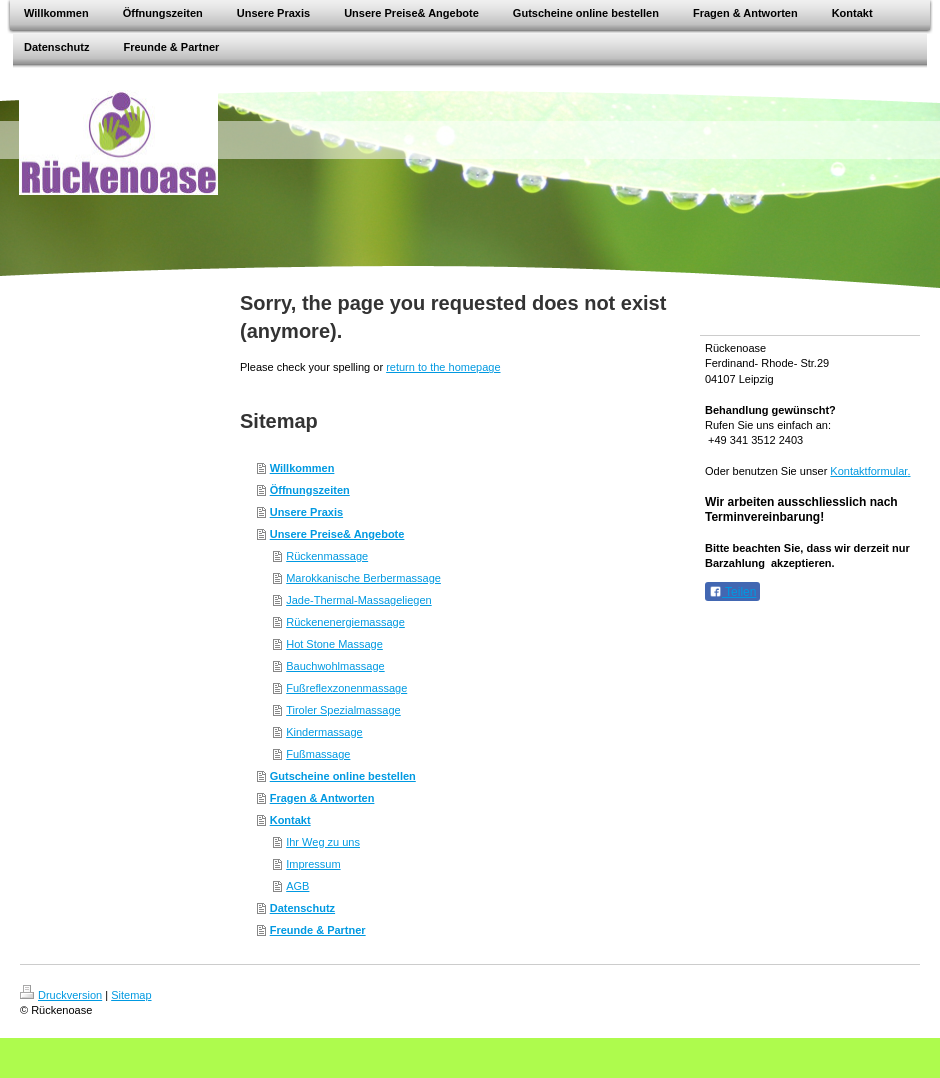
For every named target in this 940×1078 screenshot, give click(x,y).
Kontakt (290, 820)
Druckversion (61, 995)
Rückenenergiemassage (345, 622)
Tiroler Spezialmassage (343, 710)
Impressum (313, 864)
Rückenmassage (327, 556)
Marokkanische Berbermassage (363, 578)
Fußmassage (318, 754)
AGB (297, 886)
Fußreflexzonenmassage (346, 688)
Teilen (732, 592)
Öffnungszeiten (310, 490)
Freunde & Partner (318, 930)
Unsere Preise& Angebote (337, 534)
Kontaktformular (868, 471)
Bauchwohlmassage (335, 666)
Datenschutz (302, 908)
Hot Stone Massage (334, 644)
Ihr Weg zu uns (323, 842)
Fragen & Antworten (322, 798)
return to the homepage (443, 367)
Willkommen (302, 468)
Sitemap (131, 995)
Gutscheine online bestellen (343, 776)
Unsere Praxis (306, 512)
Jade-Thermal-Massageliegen (359, 600)
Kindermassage (324, 732)
